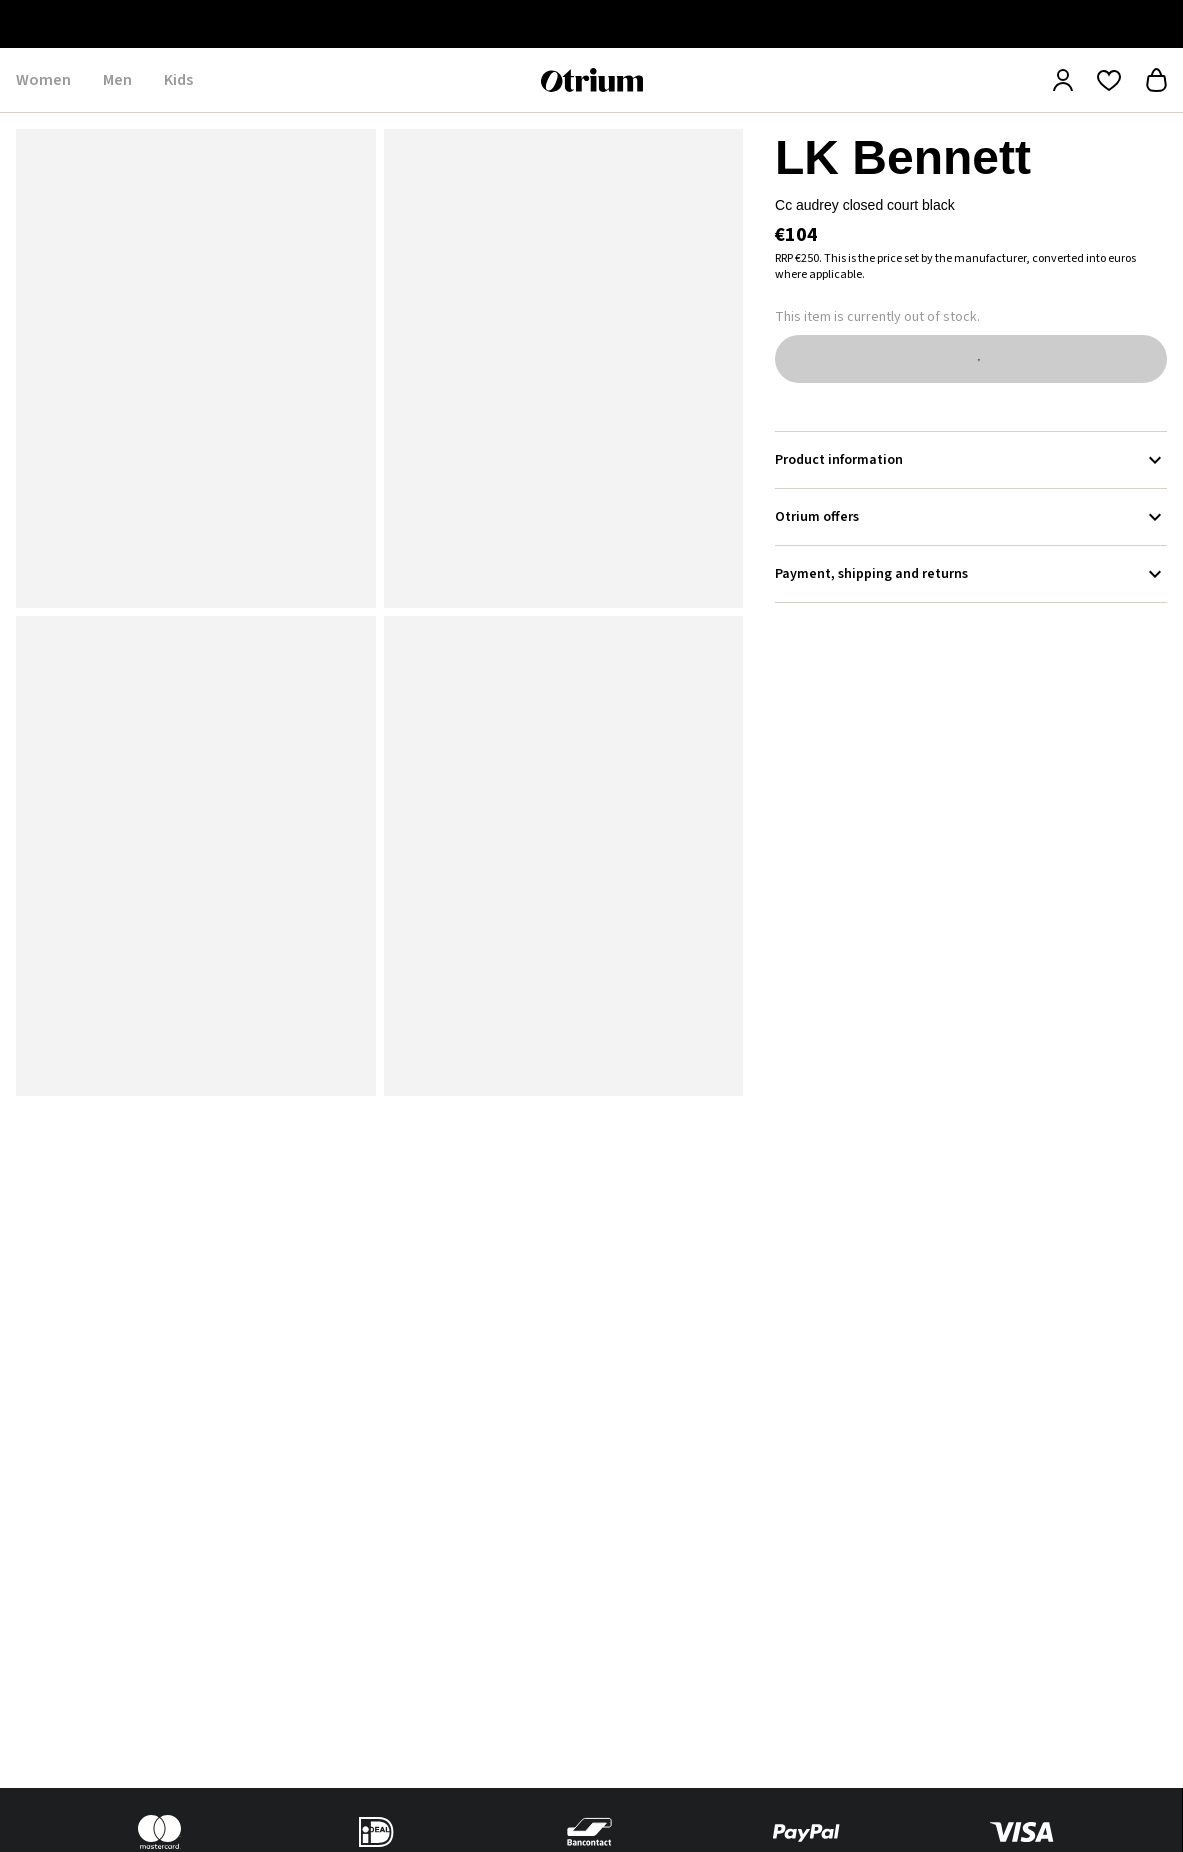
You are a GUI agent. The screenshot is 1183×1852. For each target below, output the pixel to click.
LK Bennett (903, 157)
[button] (196, 368)
